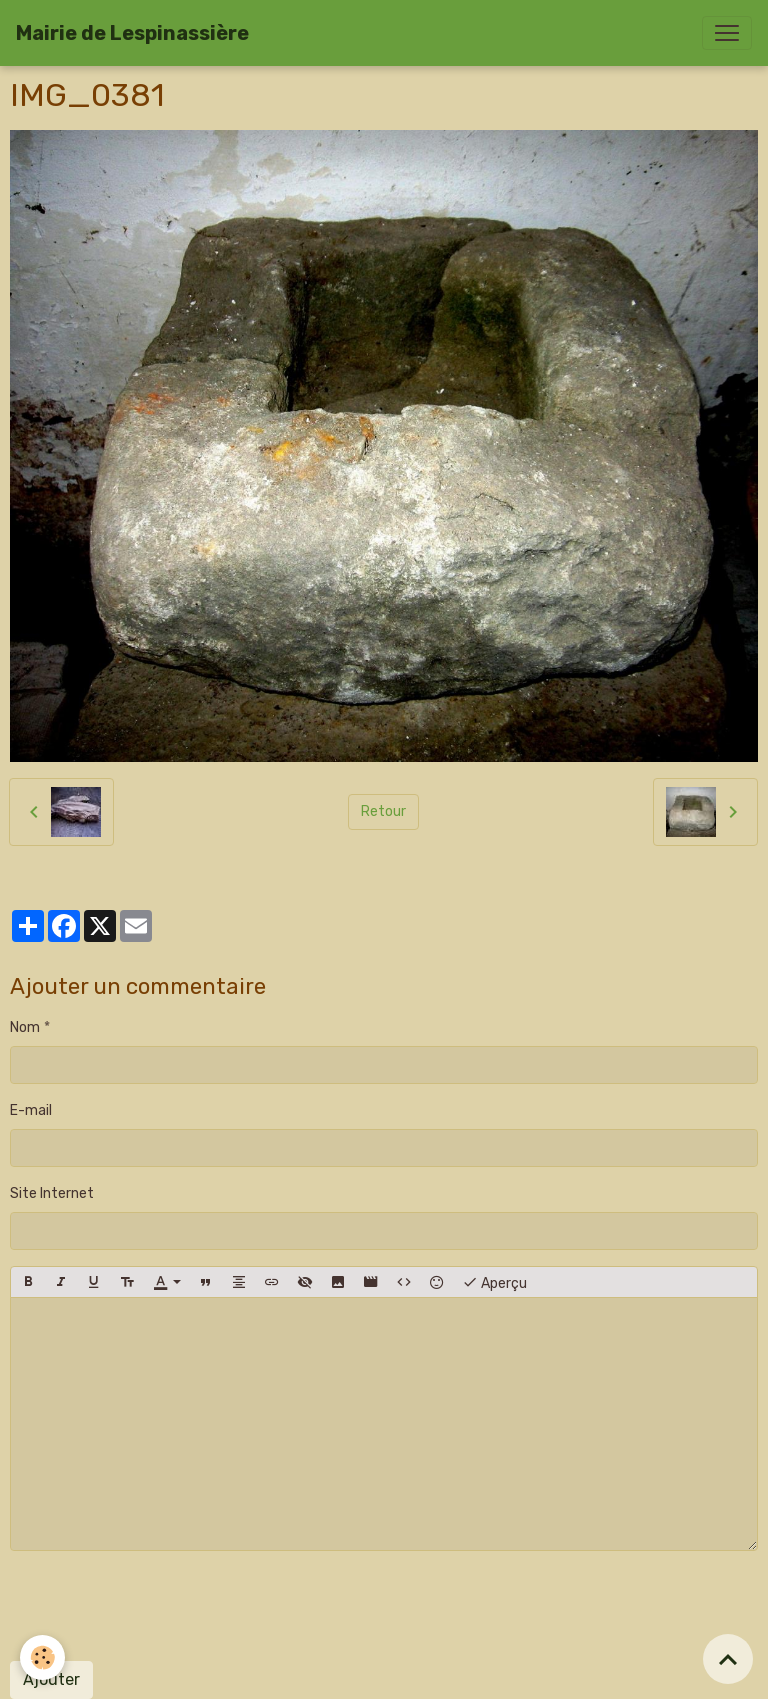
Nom (25, 1027)
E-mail (31, 1110)
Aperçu (494, 1282)
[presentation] (162, 1606)
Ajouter (51, 1679)
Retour (383, 811)
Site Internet (52, 1193)
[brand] (132, 33)
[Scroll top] (728, 1659)
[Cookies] (42, 1657)
